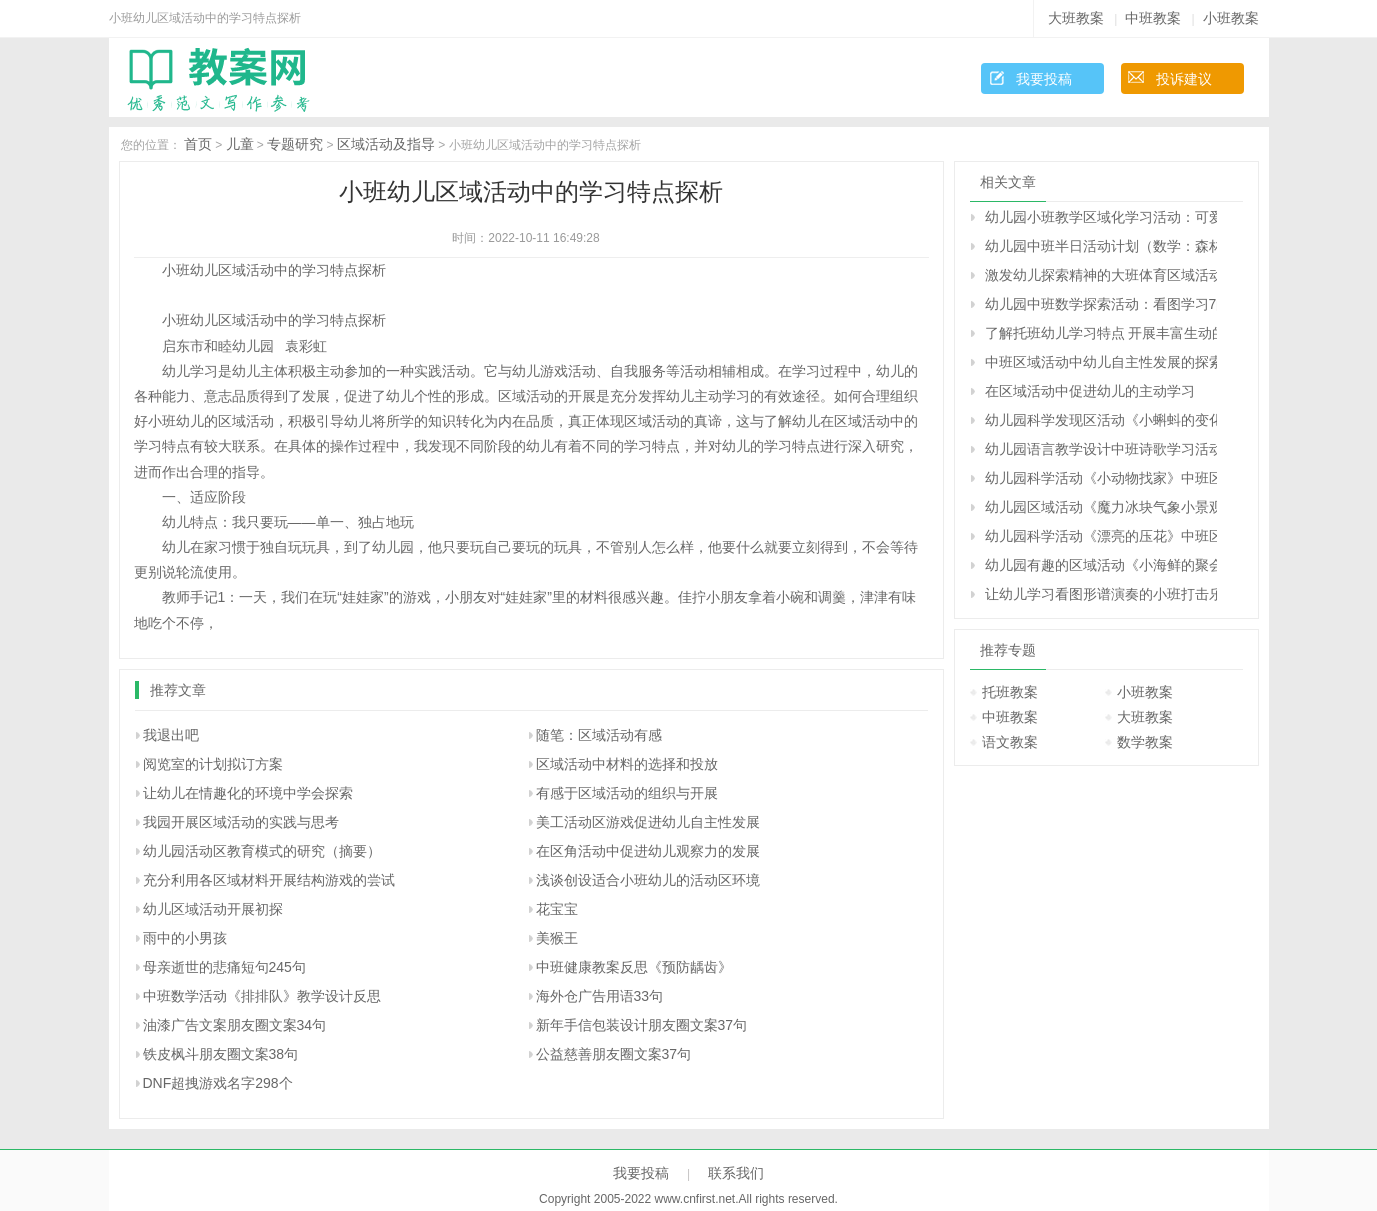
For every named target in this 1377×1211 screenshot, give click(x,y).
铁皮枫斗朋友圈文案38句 (221, 1054)
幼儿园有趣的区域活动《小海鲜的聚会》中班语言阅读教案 (1101, 565)
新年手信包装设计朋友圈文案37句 (642, 1025)
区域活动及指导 (386, 144)
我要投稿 (1044, 79)
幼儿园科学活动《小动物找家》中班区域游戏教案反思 (1101, 478)
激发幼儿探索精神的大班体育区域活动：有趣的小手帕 (1101, 275)
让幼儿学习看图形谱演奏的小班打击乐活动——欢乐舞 (1101, 594)
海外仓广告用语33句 (600, 996)
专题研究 (295, 144)
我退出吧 (171, 735)
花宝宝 (557, 909)
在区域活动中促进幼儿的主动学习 (1090, 391)
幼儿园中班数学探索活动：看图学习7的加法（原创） (1101, 304)
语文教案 (1010, 742)
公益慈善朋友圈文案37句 (614, 1054)
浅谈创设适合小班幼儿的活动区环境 (648, 880)
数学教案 (1145, 742)
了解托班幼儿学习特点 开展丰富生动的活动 (1101, 333)
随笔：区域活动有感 (599, 735)
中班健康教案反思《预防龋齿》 (634, 967)
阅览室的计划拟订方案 (213, 764)
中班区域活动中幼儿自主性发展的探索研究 (1101, 362)
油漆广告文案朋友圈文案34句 (235, 1025)
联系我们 (736, 1173)
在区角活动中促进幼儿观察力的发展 (648, 851)
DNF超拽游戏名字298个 (218, 1083)
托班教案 (1010, 692)
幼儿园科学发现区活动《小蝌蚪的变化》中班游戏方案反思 (1101, 420)
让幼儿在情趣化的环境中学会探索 (248, 793)
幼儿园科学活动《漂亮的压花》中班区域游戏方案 (1101, 536)
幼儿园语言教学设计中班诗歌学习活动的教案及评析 (1101, 449)
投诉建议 (1184, 79)
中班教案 (1153, 18)
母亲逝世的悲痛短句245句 (224, 967)
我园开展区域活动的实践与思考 (241, 822)
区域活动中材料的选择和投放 (627, 764)
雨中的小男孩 (185, 938)
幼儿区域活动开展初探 (213, 909)
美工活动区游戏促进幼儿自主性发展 (648, 822)
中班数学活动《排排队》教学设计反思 (262, 996)
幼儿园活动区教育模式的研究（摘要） (262, 851)
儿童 (240, 144)
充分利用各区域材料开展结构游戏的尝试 (269, 880)
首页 (198, 144)
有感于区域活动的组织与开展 (627, 793)
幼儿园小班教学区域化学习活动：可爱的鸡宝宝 (1101, 217)
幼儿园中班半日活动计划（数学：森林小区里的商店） (1101, 246)
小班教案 (1231, 18)
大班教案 (1076, 18)
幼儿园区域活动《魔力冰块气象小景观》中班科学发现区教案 (1101, 507)
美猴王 (557, 938)
